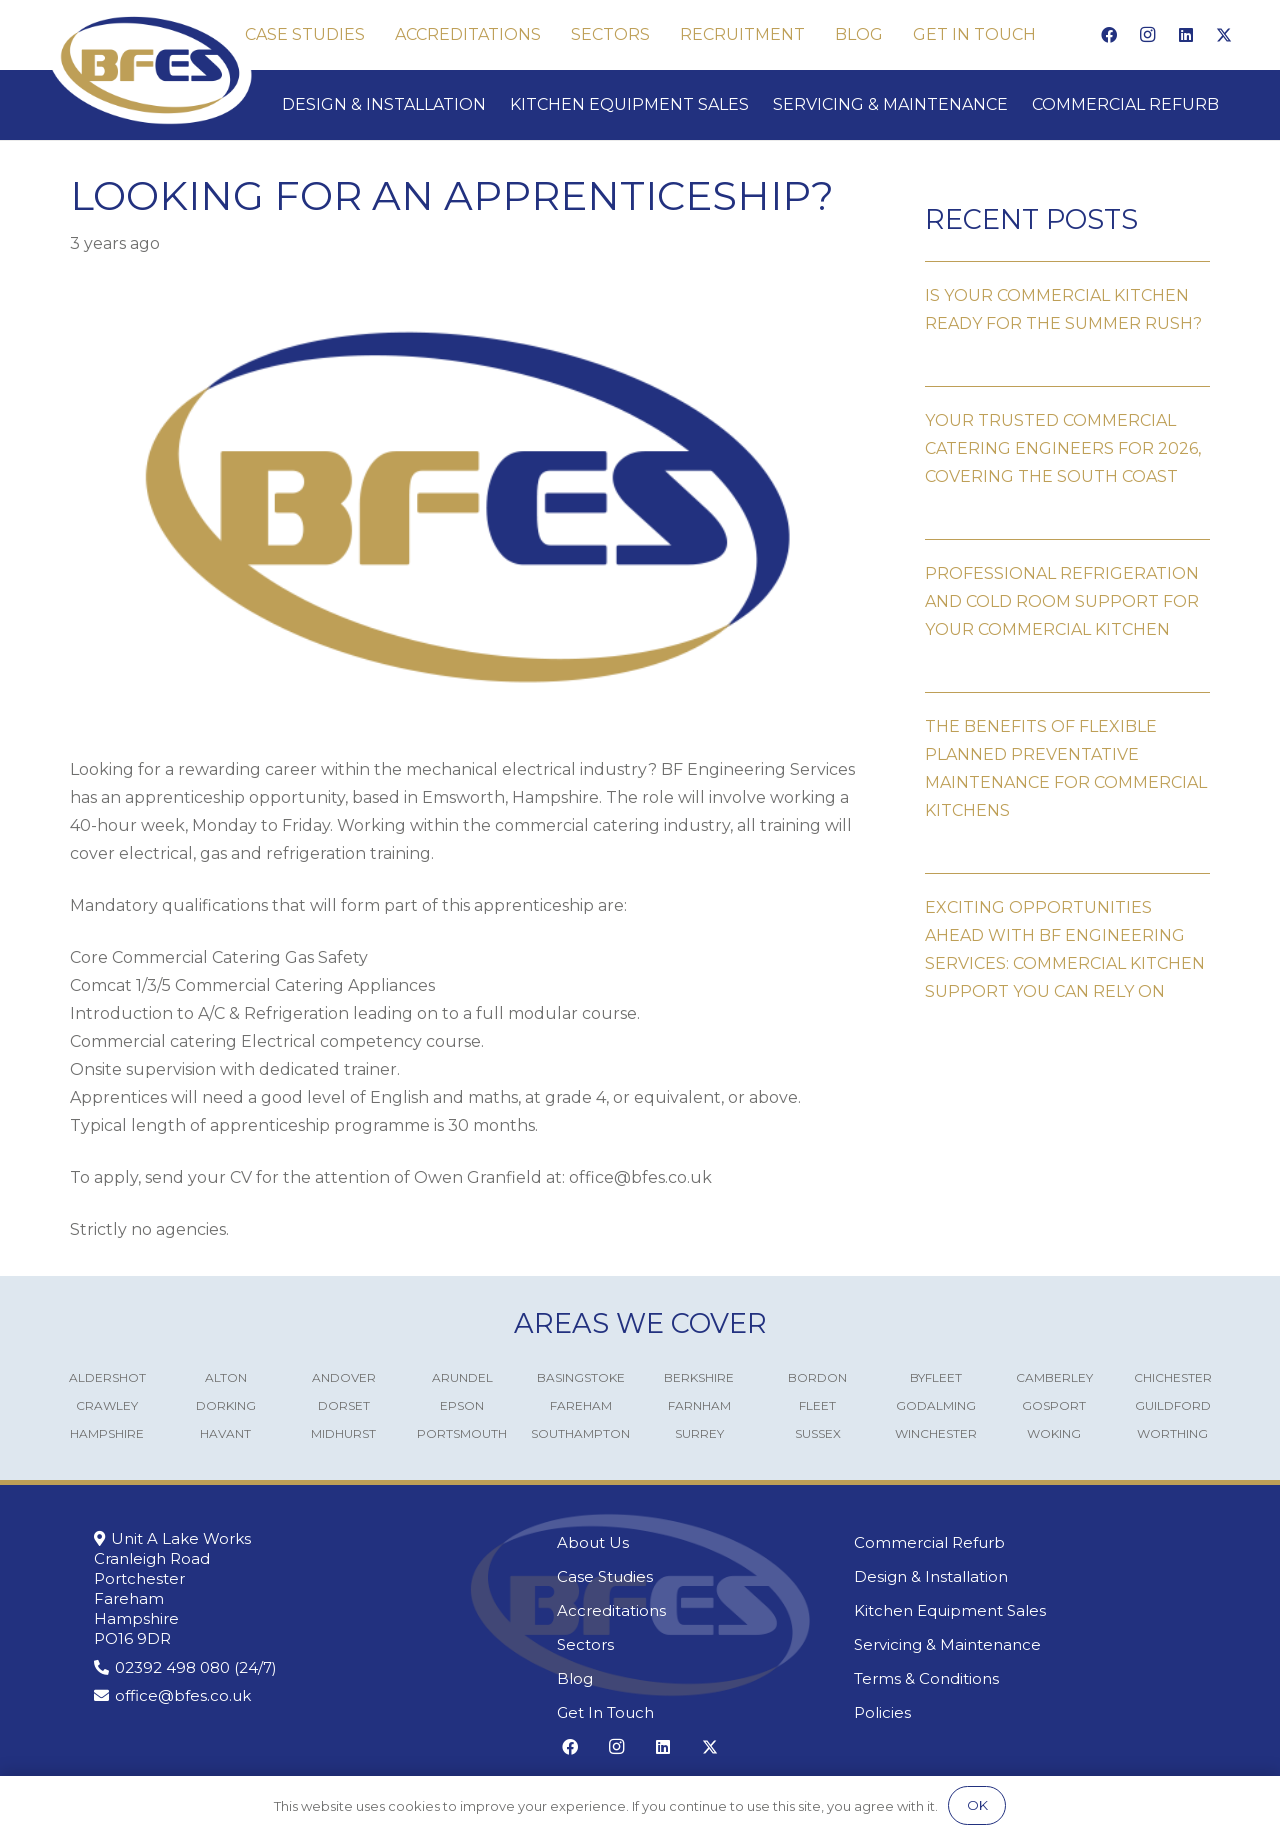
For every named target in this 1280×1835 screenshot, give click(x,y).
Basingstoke (581, 1377)
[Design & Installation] (1020, 1577)
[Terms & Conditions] (1020, 1679)
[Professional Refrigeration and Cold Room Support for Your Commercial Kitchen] (1067, 591)
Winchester (936, 1433)
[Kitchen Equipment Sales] (1020, 1611)
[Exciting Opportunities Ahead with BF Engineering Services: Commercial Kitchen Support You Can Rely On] (1067, 939)
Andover (344, 1377)
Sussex (818, 1433)
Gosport (1054, 1405)
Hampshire (107, 1433)
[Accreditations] (681, 1611)
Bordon (817, 1377)
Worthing (1172, 1433)
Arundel (462, 1377)
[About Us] (681, 1543)
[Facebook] (1109, 35)
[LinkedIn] (1186, 35)
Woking (1054, 1433)
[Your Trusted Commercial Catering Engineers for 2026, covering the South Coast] (1067, 438)
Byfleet (936, 1377)
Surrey (699, 1433)
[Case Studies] (681, 1577)
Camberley (1054, 1377)
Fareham (581, 1405)
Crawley (107, 1405)
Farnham (699, 1405)
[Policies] (1020, 1713)
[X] (1224, 35)
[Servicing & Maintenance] (1020, 1645)
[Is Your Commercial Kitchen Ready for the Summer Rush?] (1067, 299)
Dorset (344, 1405)
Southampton (580, 1433)
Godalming (936, 1405)
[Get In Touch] (681, 1713)
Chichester (1173, 1377)
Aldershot (107, 1377)
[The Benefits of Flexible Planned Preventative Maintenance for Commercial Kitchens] (1067, 758)
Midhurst (343, 1433)
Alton (226, 1377)
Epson (462, 1405)
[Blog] (681, 1679)
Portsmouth (462, 1433)
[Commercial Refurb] (1020, 1543)
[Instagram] (1147, 35)
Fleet (817, 1405)
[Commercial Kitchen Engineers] (150, 65)
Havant (225, 1433)
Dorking (226, 1405)
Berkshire (699, 1377)
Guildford (1173, 1405)
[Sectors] (681, 1645)
